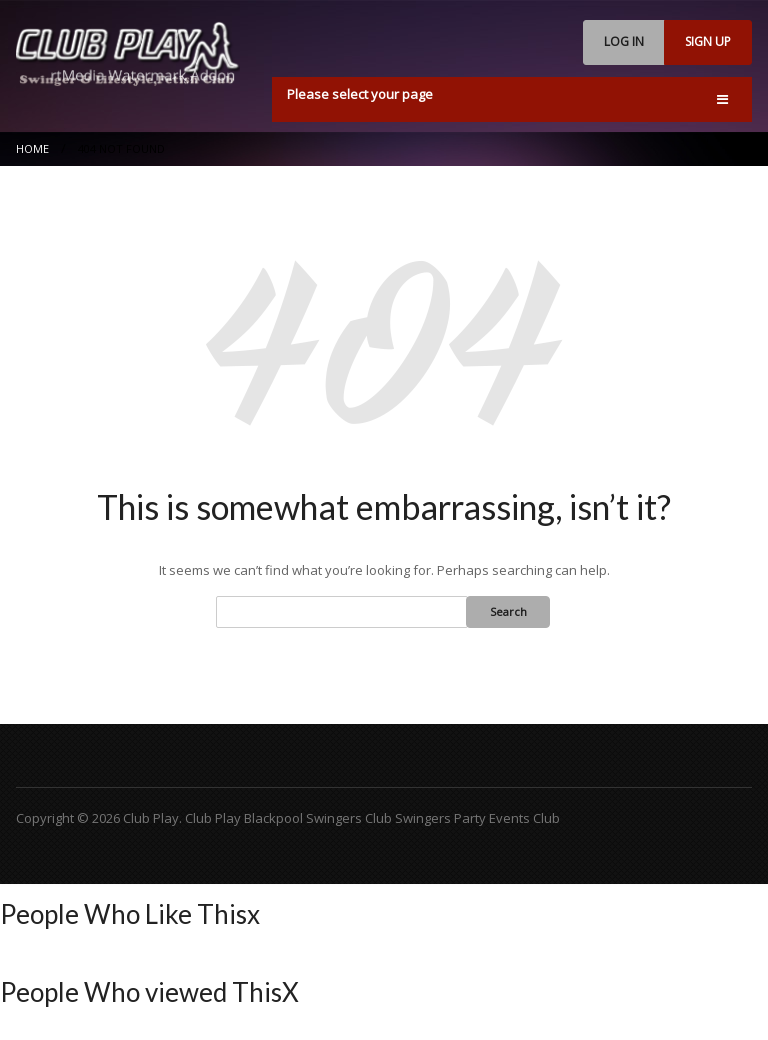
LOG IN (624, 41)
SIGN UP (708, 41)
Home (32, 148)
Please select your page (360, 94)
